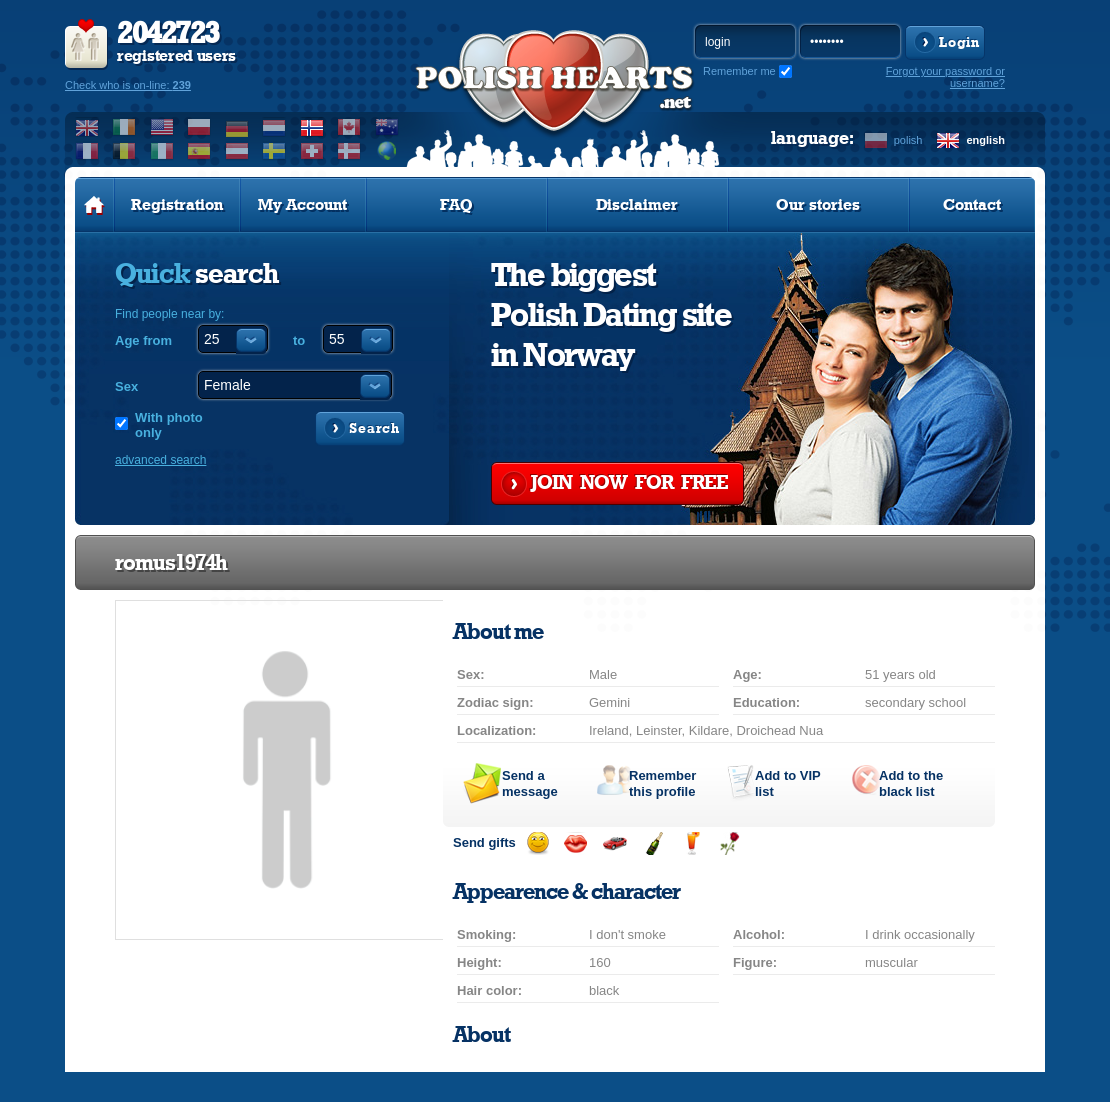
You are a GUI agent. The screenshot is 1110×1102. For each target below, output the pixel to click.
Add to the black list (911, 783)
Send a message (530, 783)
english (985, 140)
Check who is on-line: (128, 85)
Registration (177, 205)
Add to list (787, 783)
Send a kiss (575, 843)
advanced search (160, 460)
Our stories (818, 205)
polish (908, 140)
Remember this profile (662, 783)
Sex (126, 386)
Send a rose (729, 843)
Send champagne (653, 843)
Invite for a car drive (614, 843)
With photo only (169, 425)
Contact (972, 205)
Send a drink (691, 843)
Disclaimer (637, 205)
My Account (302, 205)
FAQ (456, 205)
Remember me (739, 71)
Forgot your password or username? (945, 77)
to (299, 340)
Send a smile (537, 843)
